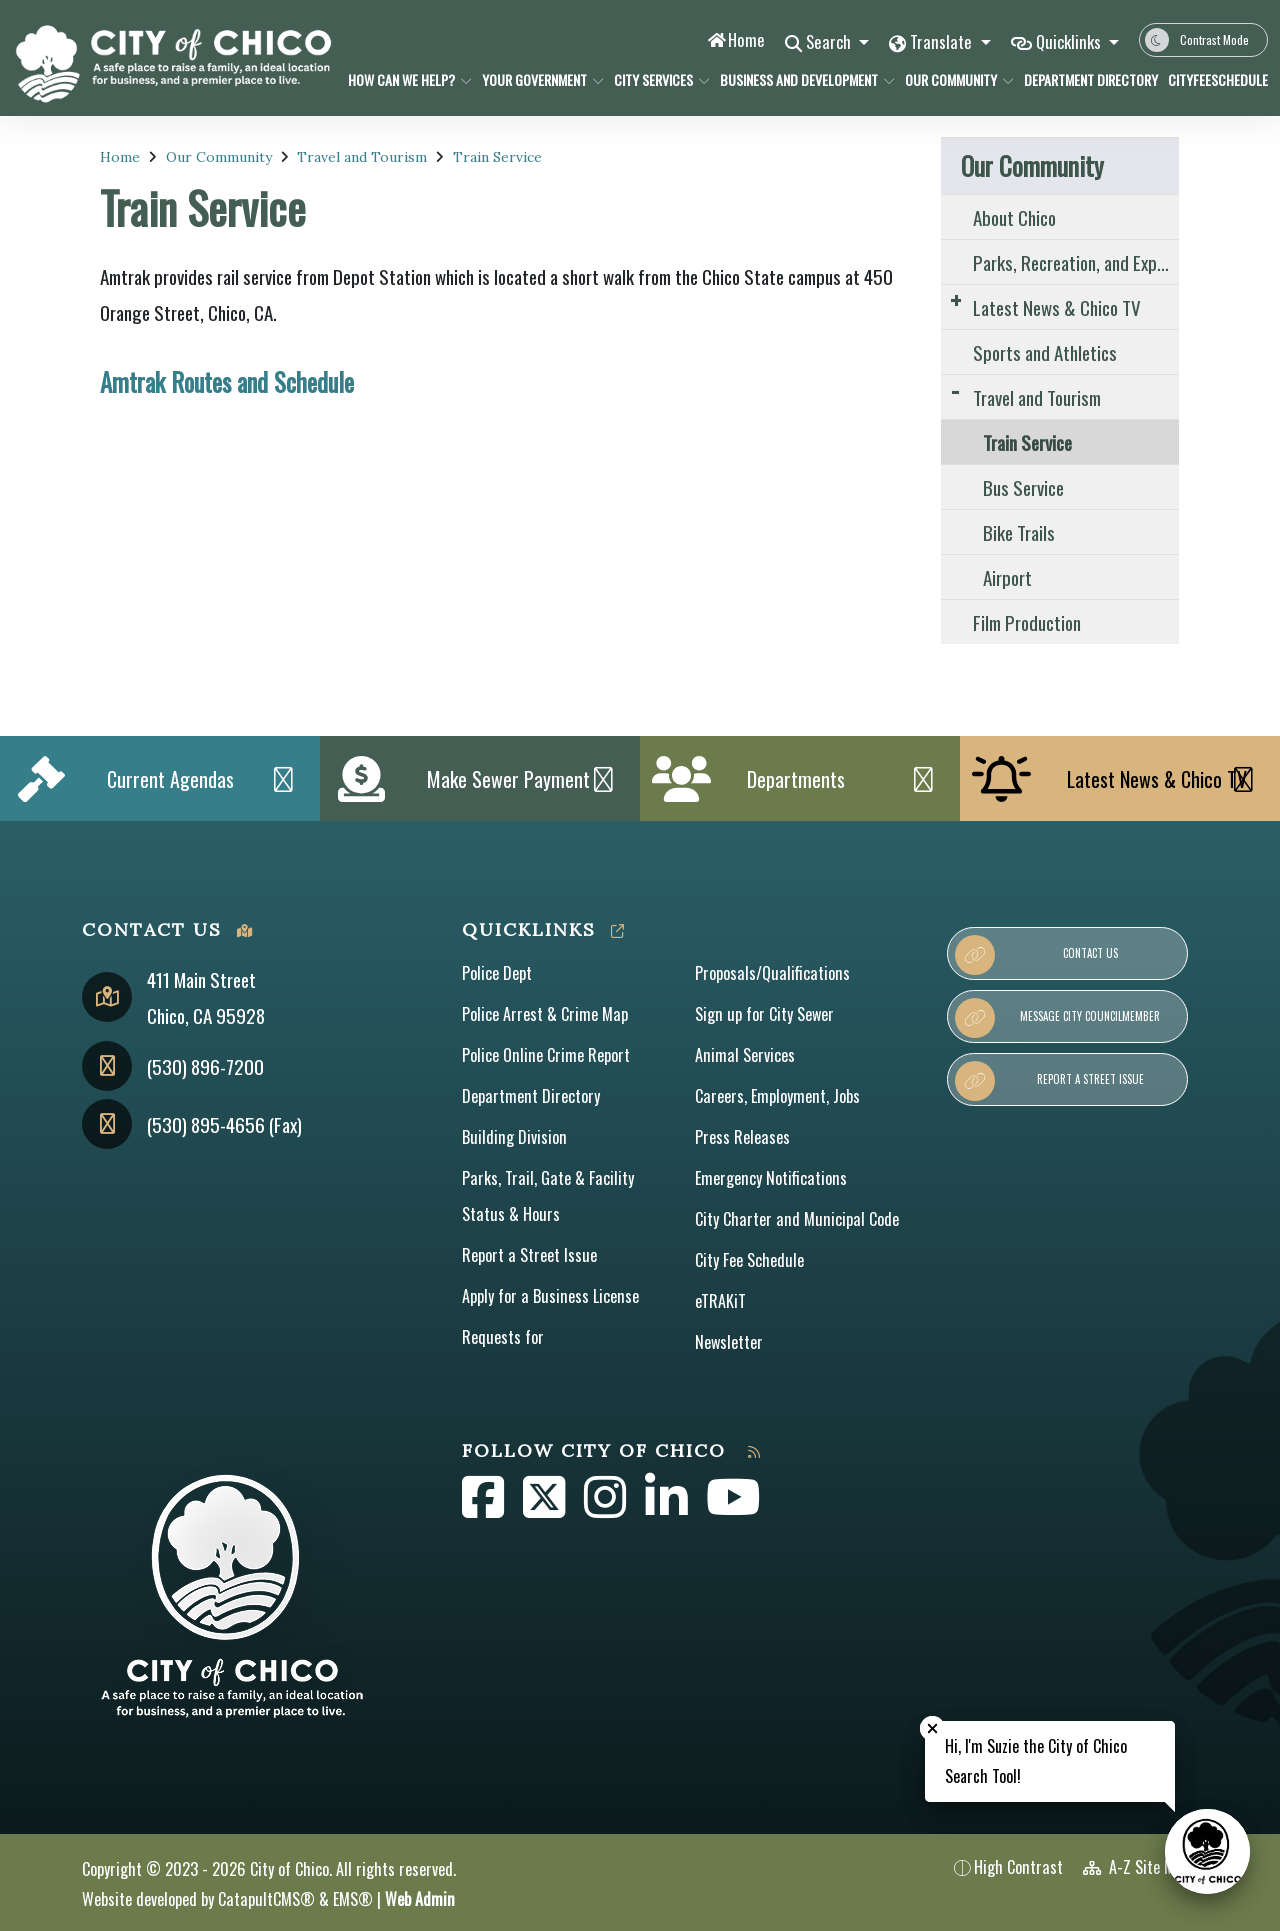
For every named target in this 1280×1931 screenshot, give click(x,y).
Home (741, 39)
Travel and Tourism (362, 157)
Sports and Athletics (1045, 352)
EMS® (353, 1899)
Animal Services (745, 1055)
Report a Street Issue (529, 1255)
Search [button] (826, 41)
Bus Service (1023, 487)
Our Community (953, 79)
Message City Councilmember (1057, 1018)
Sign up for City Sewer (764, 1014)
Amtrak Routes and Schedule (227, 382)
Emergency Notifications (771, 1178)
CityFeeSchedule (1212, 79)
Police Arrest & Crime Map (545, 1014)
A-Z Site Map (1136, 1867)
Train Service (497, 157)
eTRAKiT (720, 1301)
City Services (656, 79)
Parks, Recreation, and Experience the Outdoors (1076, 262)
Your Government (536, 79)
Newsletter (729, 1342)
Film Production (1027, 622)
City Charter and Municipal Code (797, 1219)
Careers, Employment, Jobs (777, 1096)
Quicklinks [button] (1069, 41)
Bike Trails (1019, 532)
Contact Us (1036, 955)
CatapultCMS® (266, 1899)
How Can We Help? (403, 79)
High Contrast (1018, 1867)
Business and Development (798, 79)
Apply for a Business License (550, 1296)
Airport (1007, 577)
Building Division (514, 1137)
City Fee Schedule (749, 1260)
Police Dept (497, 973)
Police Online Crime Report (546, 1055)
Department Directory (1084, 79)
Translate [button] (940, 41)
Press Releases (742, 1137)
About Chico (1014, 217)
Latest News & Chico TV (1057, 307)
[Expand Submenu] (955, 300)
